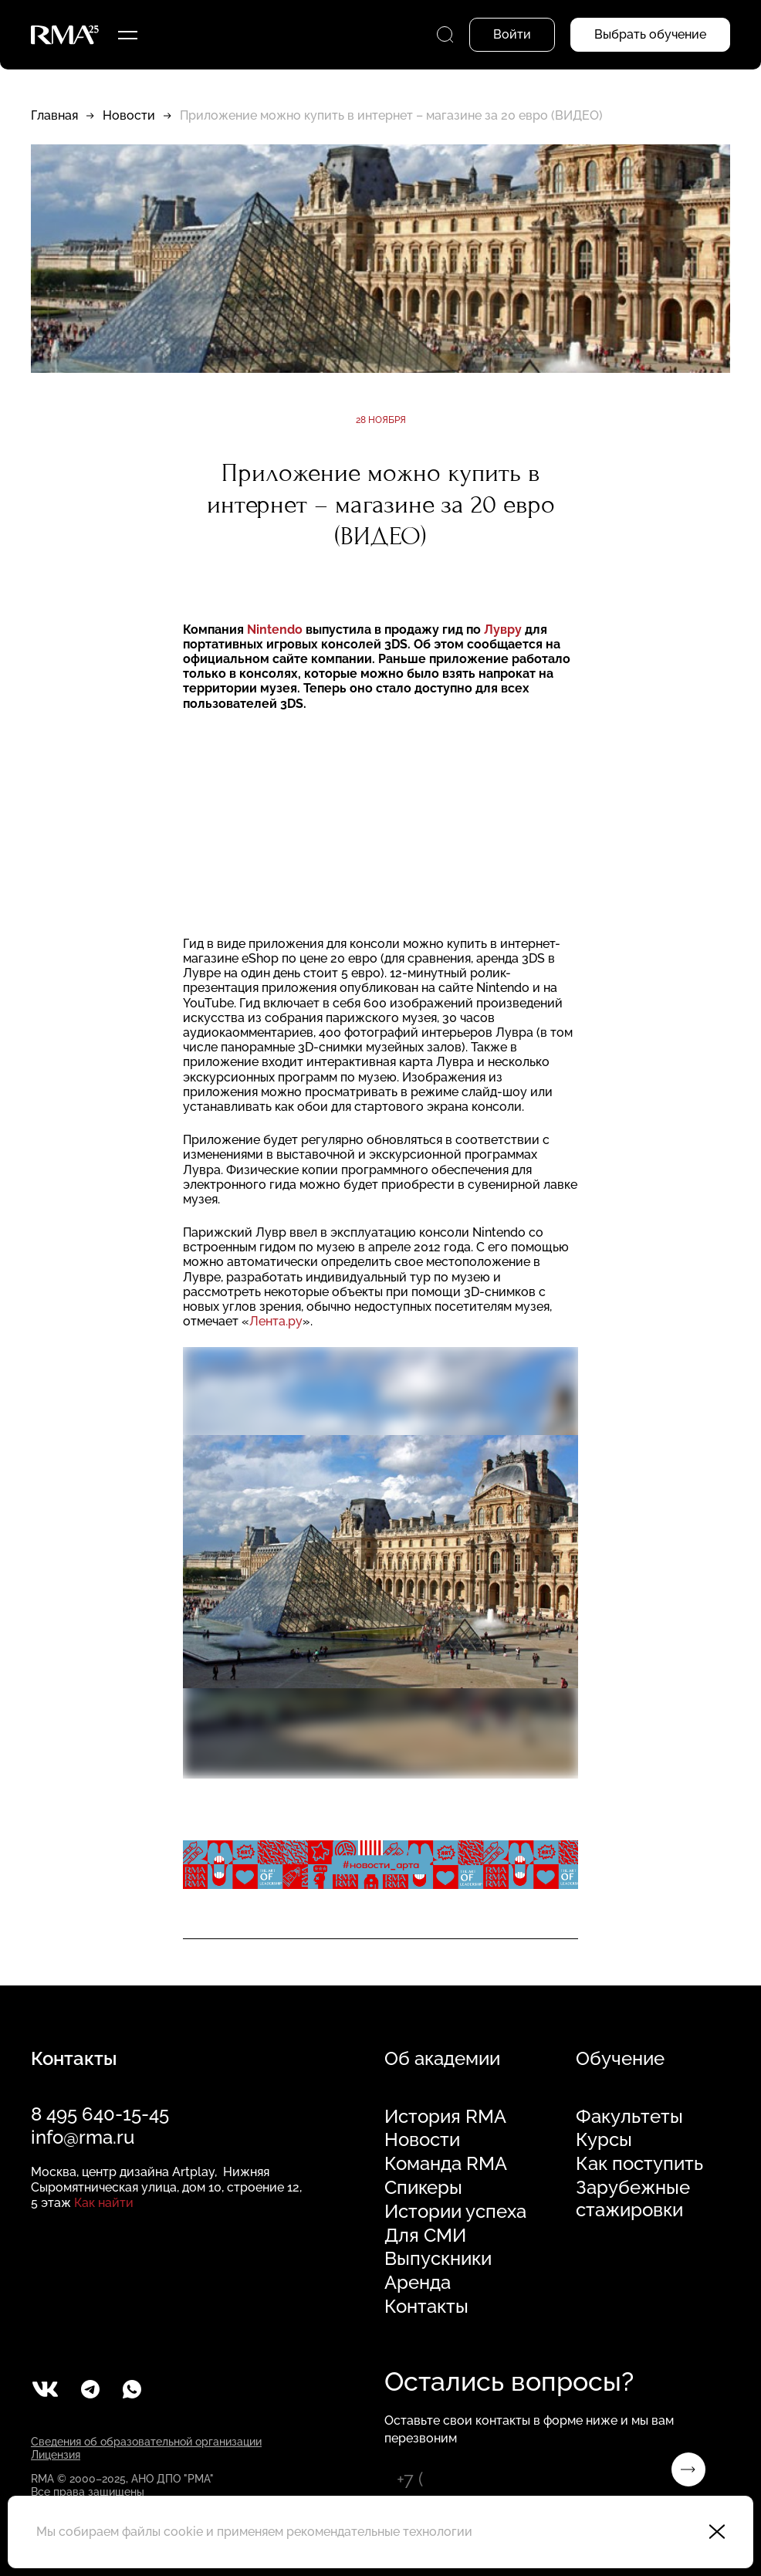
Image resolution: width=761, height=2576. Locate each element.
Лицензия (55, 2455)
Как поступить (639, 2164)
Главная (54, 115)
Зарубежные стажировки (633, 2199)
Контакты (426, 2306)
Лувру (503, 629)
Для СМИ (425, 2235)
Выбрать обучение (650, 34)
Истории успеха (455, 2211)
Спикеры (423, 2188)
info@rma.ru (82, 2137)
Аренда (417, 2282)
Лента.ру (276, 1321)
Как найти (104, 2202)
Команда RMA (445, 2164)
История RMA (445, 2116)
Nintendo (275, 629)
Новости (129, 115)
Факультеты (629, 2116)
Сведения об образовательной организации (146, 2442)
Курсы (604, 2140)
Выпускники (438, 2259)
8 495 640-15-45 (100, 2114)
